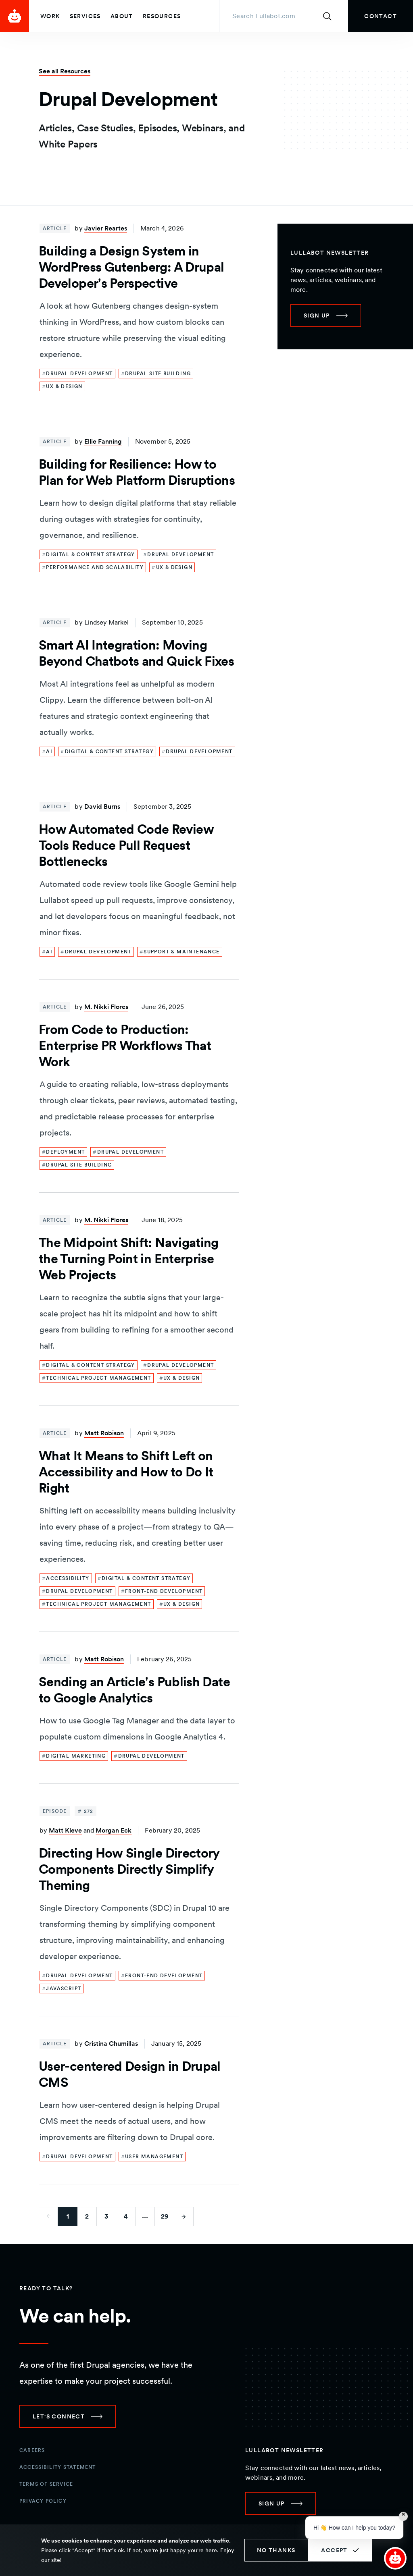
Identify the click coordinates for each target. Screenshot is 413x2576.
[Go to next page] (184, 2216)
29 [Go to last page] (164, 2216)
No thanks (276, 2550)
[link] (380, 16)
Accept (334, 2550)
